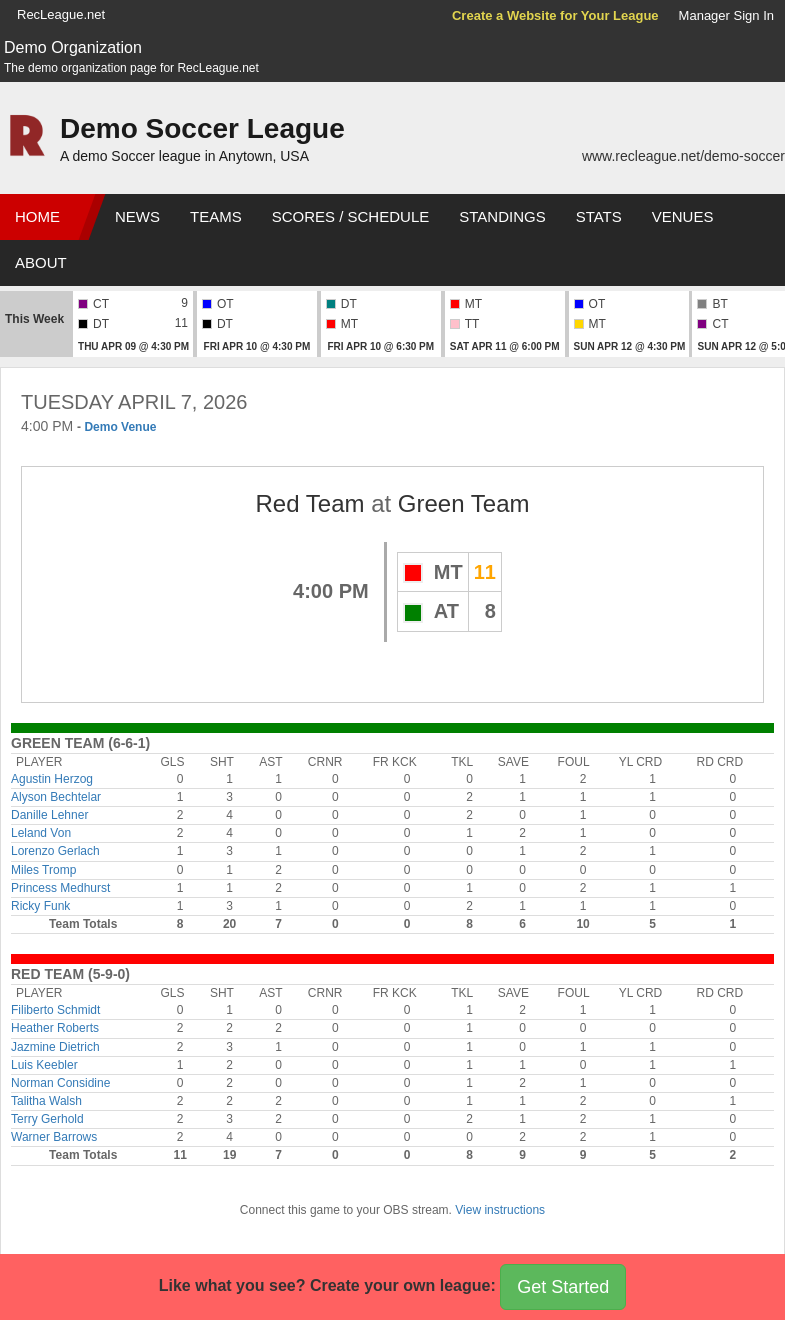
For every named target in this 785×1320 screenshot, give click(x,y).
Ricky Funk (40, 906)
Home (37, 216)
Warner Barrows (54, 1137)
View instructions (500, 1210)
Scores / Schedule (351, 216)
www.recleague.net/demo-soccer (683, 156)
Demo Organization (73, 47)
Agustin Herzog (52, 779)
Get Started (563, 1287)
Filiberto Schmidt (55, 1010)
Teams (216, 216)
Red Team (310, 503)
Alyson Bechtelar (56, 797)
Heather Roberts (55, 1028)
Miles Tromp (43, 870)
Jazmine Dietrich (55, 1047)
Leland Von (41, 833)
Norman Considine (60, 1083)
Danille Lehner (49, 815)
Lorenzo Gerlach (55, 851)
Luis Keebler (44, 1065)
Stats (599, 216)
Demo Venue (120, 427)
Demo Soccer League (202, 128)
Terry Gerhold (47, 1119)
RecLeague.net (61, 14)
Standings (502, 216)
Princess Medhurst (60, 888)
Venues (683, 216)
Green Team (464, 503)
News (137, 216)
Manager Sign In (726, 15)
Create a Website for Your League (555, 15)
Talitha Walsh (46, 1101)
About (41, 262)
